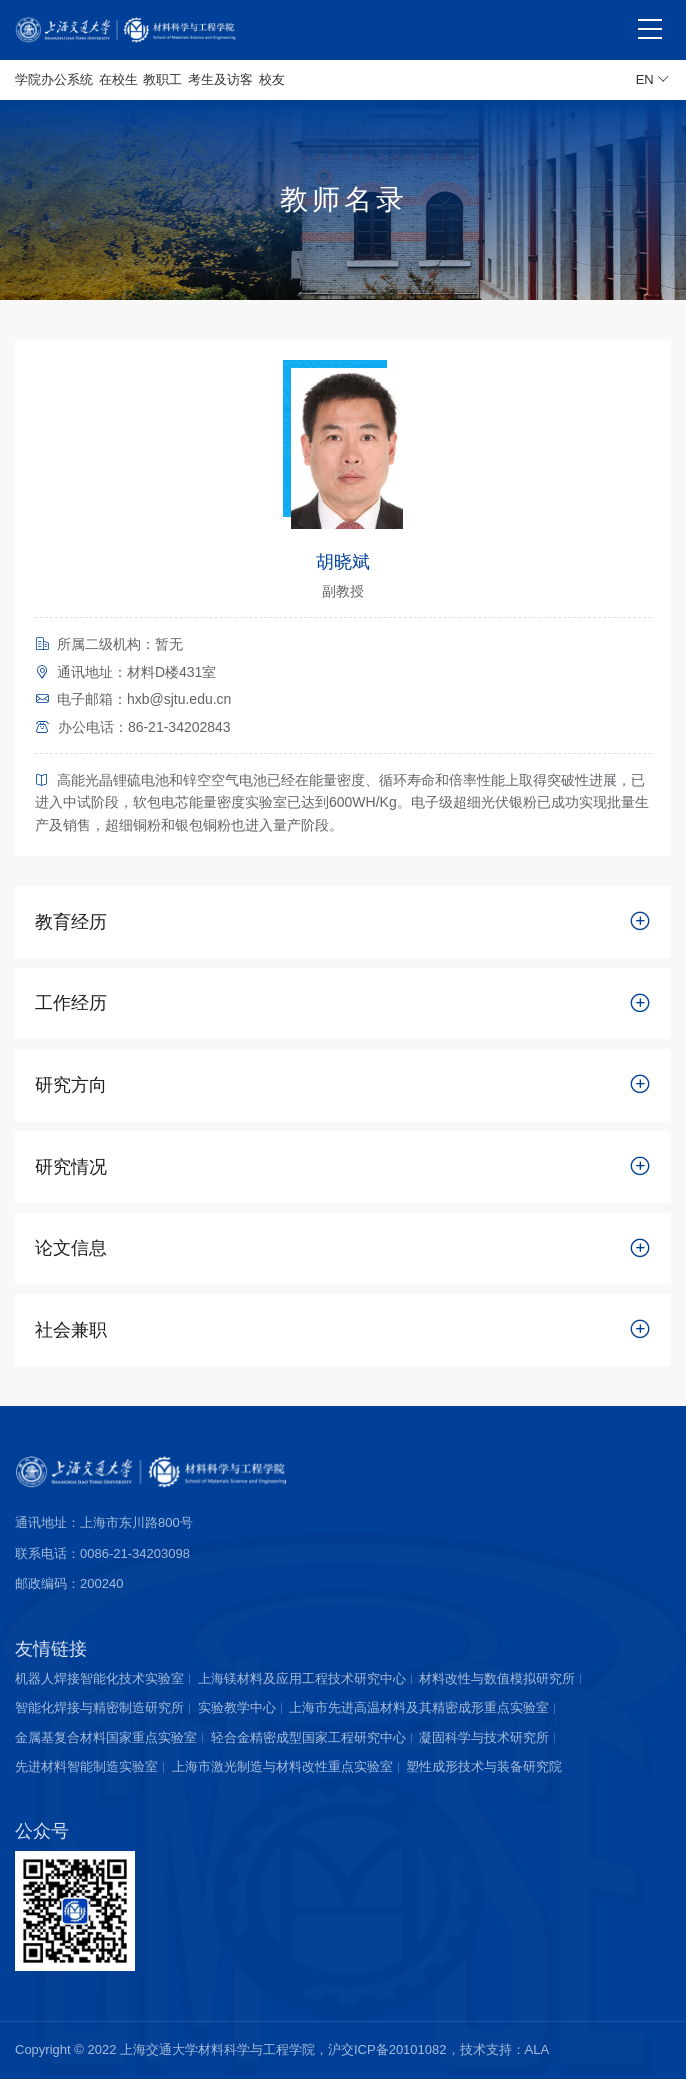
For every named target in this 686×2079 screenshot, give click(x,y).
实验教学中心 (237, 1707)
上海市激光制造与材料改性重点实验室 (282, 1766)
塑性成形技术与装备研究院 (484, 1766)
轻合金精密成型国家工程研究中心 (308, 1737)
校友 (272, 79)
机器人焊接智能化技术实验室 (99, 1678)
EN (653, 80)
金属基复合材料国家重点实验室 (106, 1737)
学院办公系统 (54, 79)
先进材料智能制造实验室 (86, 1766)
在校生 (118, 79)
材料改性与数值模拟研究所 (497, 1678)
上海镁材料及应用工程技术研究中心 (302, 1678)
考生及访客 (220, 79)
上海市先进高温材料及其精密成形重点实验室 (419, 1707)
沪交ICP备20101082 (387, 2049)
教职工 (162, 79)
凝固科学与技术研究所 (484, 1737)
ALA (537, 2049)
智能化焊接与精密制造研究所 (99, 1707)
